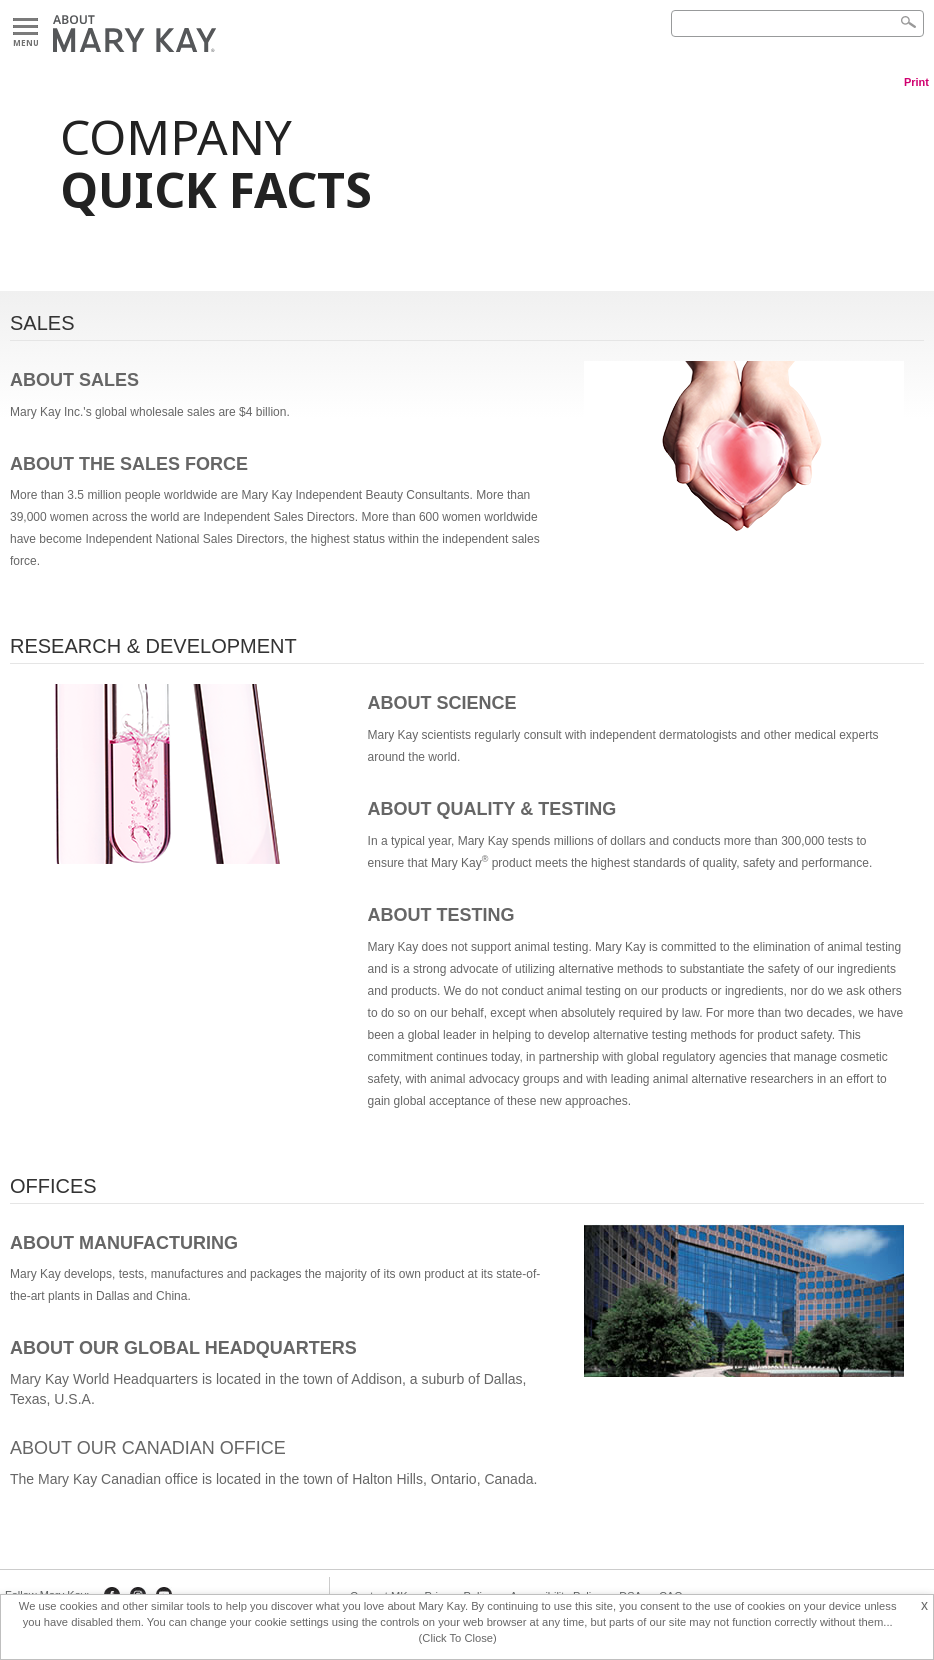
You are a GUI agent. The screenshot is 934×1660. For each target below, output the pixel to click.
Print (916, 82)
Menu (25, 27)
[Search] (797, 23)
